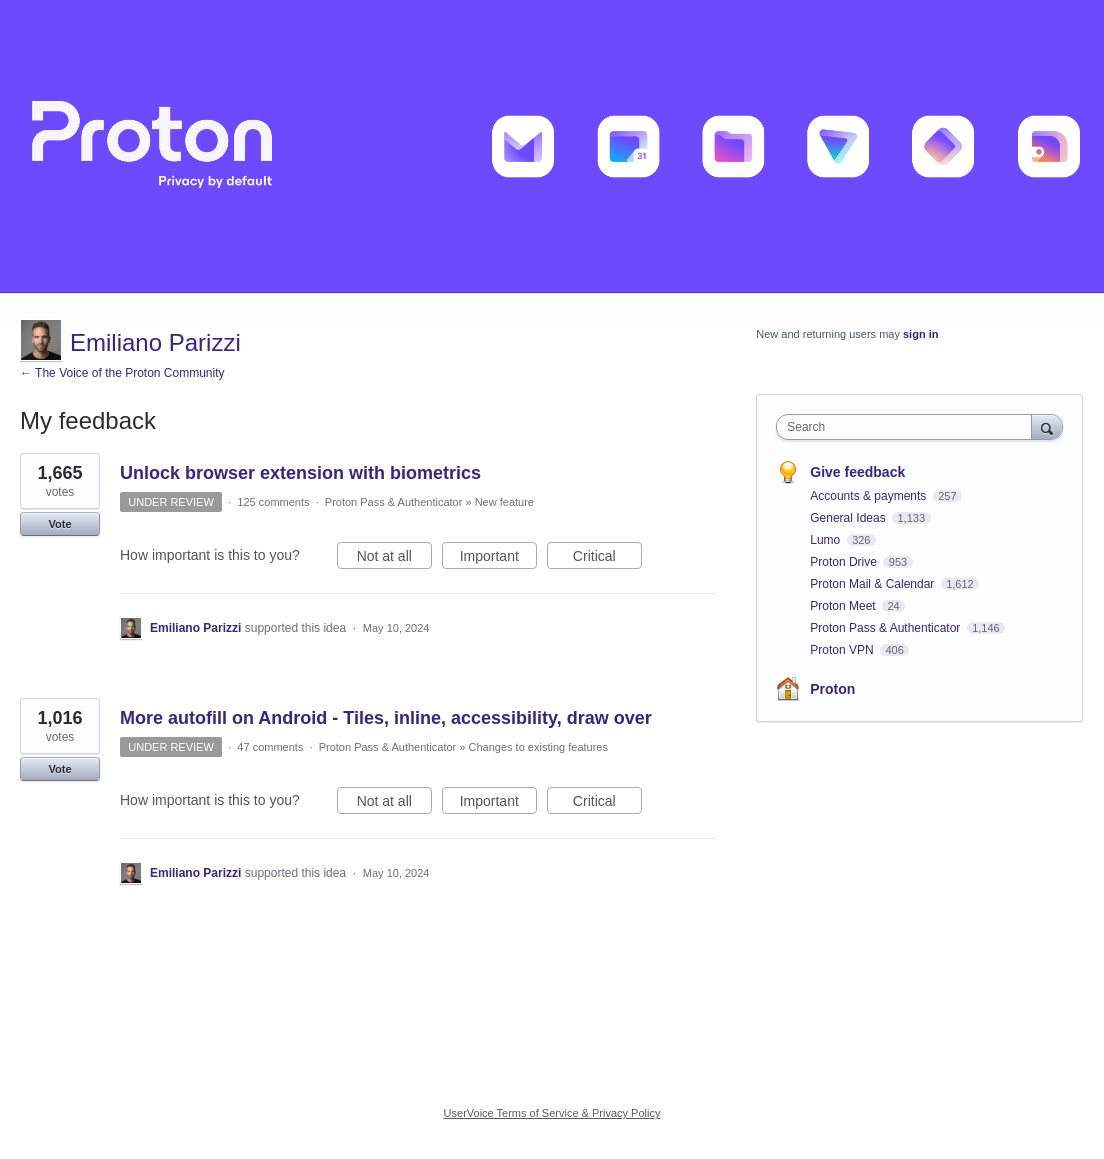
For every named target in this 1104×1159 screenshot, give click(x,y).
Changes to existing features (538, 747)
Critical (607, 559)
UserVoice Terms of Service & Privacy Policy (552, 1113)
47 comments (270, 747)
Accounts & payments (869, 496)
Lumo (826, 540)
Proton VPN (843, 650)
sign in (920, 334)
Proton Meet (844, 606)
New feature (504, 502)
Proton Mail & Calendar (873, 584)
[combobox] (908, 427)
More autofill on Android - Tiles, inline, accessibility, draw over (386, 718)
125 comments (273, 502)
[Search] (1047, 426)
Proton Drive (845, 562)
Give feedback (857, 472)
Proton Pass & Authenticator (394, 502)
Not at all (394, 559)
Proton (832, 689)
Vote (59, 524)
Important (498, 559)
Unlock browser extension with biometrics (300, 473)
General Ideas (849, 518)
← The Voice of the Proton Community (122, 373)
